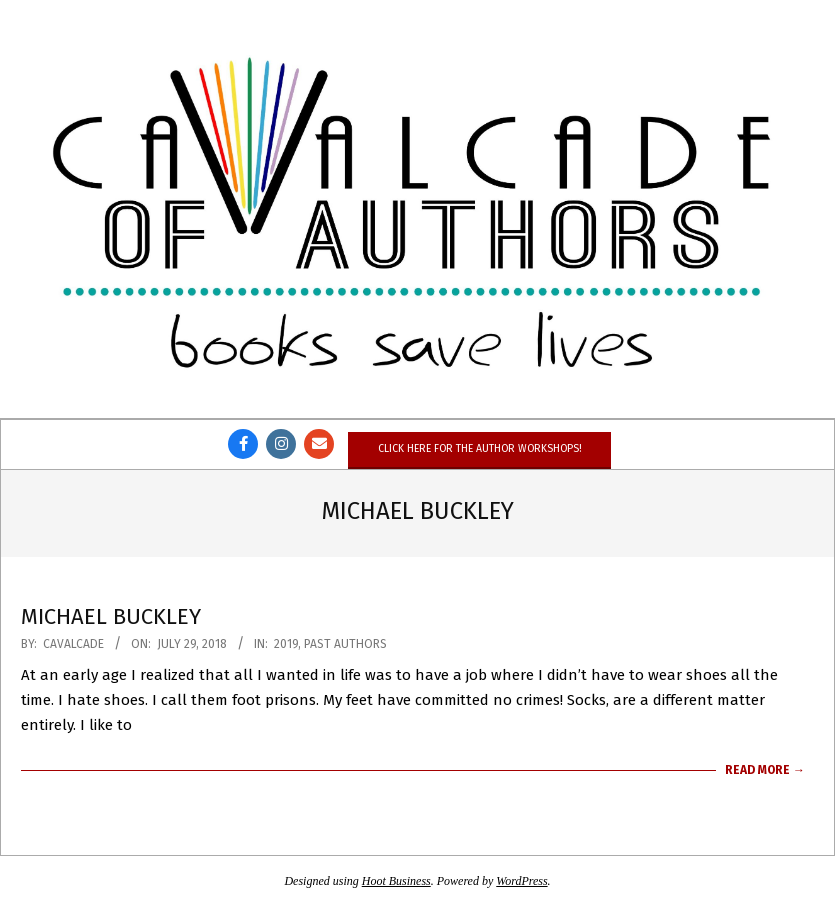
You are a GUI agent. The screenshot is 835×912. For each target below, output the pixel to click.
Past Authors (345, 644)
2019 (286, 644)
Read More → (765, 770)
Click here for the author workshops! (479, 448)
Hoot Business (396, 881)
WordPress (521, 881)
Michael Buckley (111, 616)
